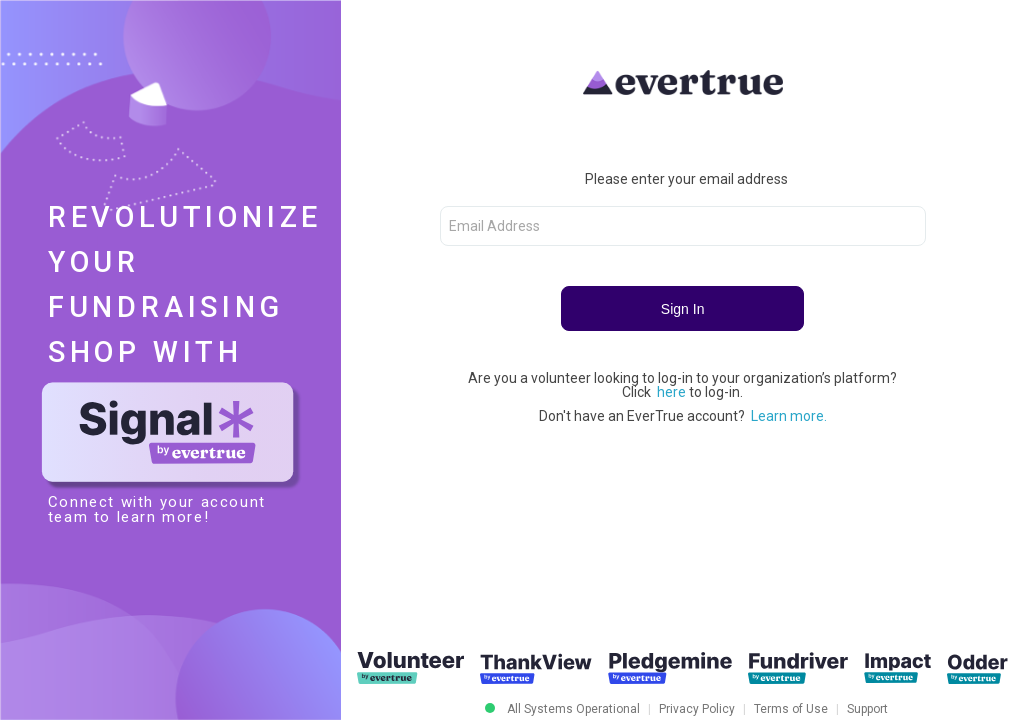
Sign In (683, 309)
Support (867, 709)
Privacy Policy (697, 709)
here (673, 392)
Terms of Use (791, 709)
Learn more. (789, 416)
